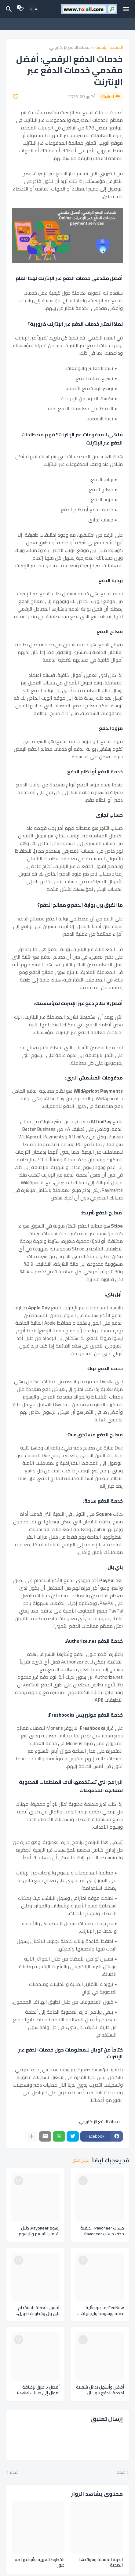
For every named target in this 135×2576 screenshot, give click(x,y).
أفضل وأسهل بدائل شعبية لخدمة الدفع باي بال (100, 2390)
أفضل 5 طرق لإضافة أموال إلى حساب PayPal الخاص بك (38, 2390)
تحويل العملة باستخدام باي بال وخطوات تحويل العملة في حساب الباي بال (36, 2311)
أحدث (120, 2472)
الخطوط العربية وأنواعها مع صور (39, 2562)
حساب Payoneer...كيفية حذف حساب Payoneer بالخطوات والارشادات (102, 2231)
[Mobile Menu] (126, 9)
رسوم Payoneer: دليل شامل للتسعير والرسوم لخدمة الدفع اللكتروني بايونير (39, 2231)
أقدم (14, 2472)
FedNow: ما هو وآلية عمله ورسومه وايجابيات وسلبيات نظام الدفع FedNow (102, 2311)
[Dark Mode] (34, 9)
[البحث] (8, 9)
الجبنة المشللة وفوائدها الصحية (101, 2562)
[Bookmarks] (21, 9)
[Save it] (15, 96)
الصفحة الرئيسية (109, 47)
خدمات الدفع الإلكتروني (69, 47)
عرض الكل (80, 2160)
